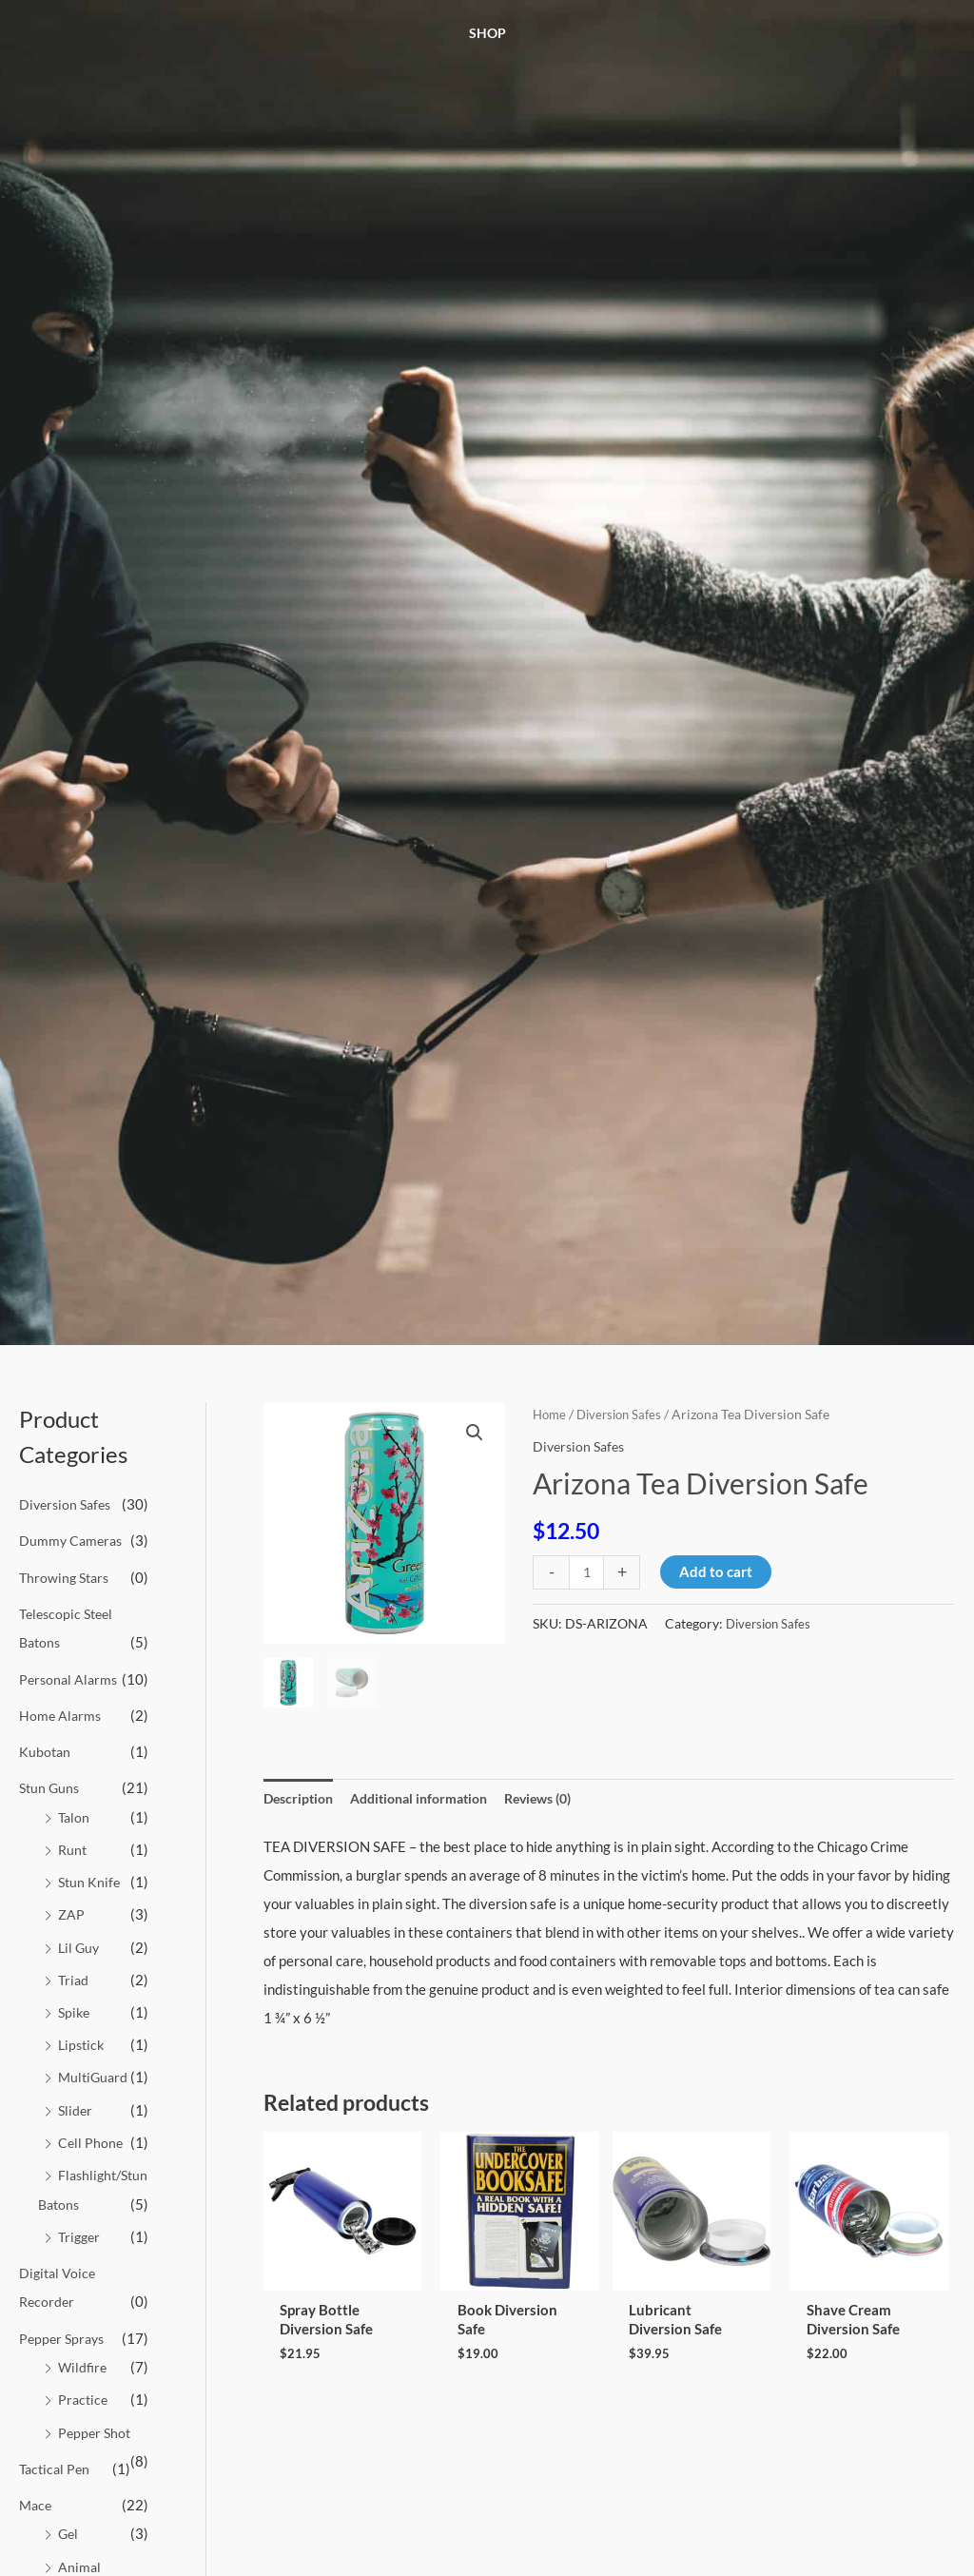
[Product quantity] (587, 1572)
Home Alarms (61, 1712)
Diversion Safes (68, 1503)
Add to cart (717, 1571)
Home (551, 1414)
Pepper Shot (96, 2447)
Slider (76, 2101)
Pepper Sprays (64, 2355)
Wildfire (83, 2383)
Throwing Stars (66, 1576)
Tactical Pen (56, 2483)
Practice (84, 2416)
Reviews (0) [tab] (560, 1798)
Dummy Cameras (73, 1540)
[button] (474, 1433)
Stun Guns (51, 1783)
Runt (73, 1844)
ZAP (71, 1909)
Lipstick (82, 2037)
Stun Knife (90, 1876)
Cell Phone (91, 2133)
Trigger (81, 2254)
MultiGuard (94, 2069)
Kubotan (45, 1748)
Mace (36, 2519)
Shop (487, 33)
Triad (74, 1972)
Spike (75, 2005)
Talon (74, 1812)
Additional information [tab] (431, 1798)
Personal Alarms (70, 1676)
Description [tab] (301, 1798)
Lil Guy (80, 1940)
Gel (69, 2548)
